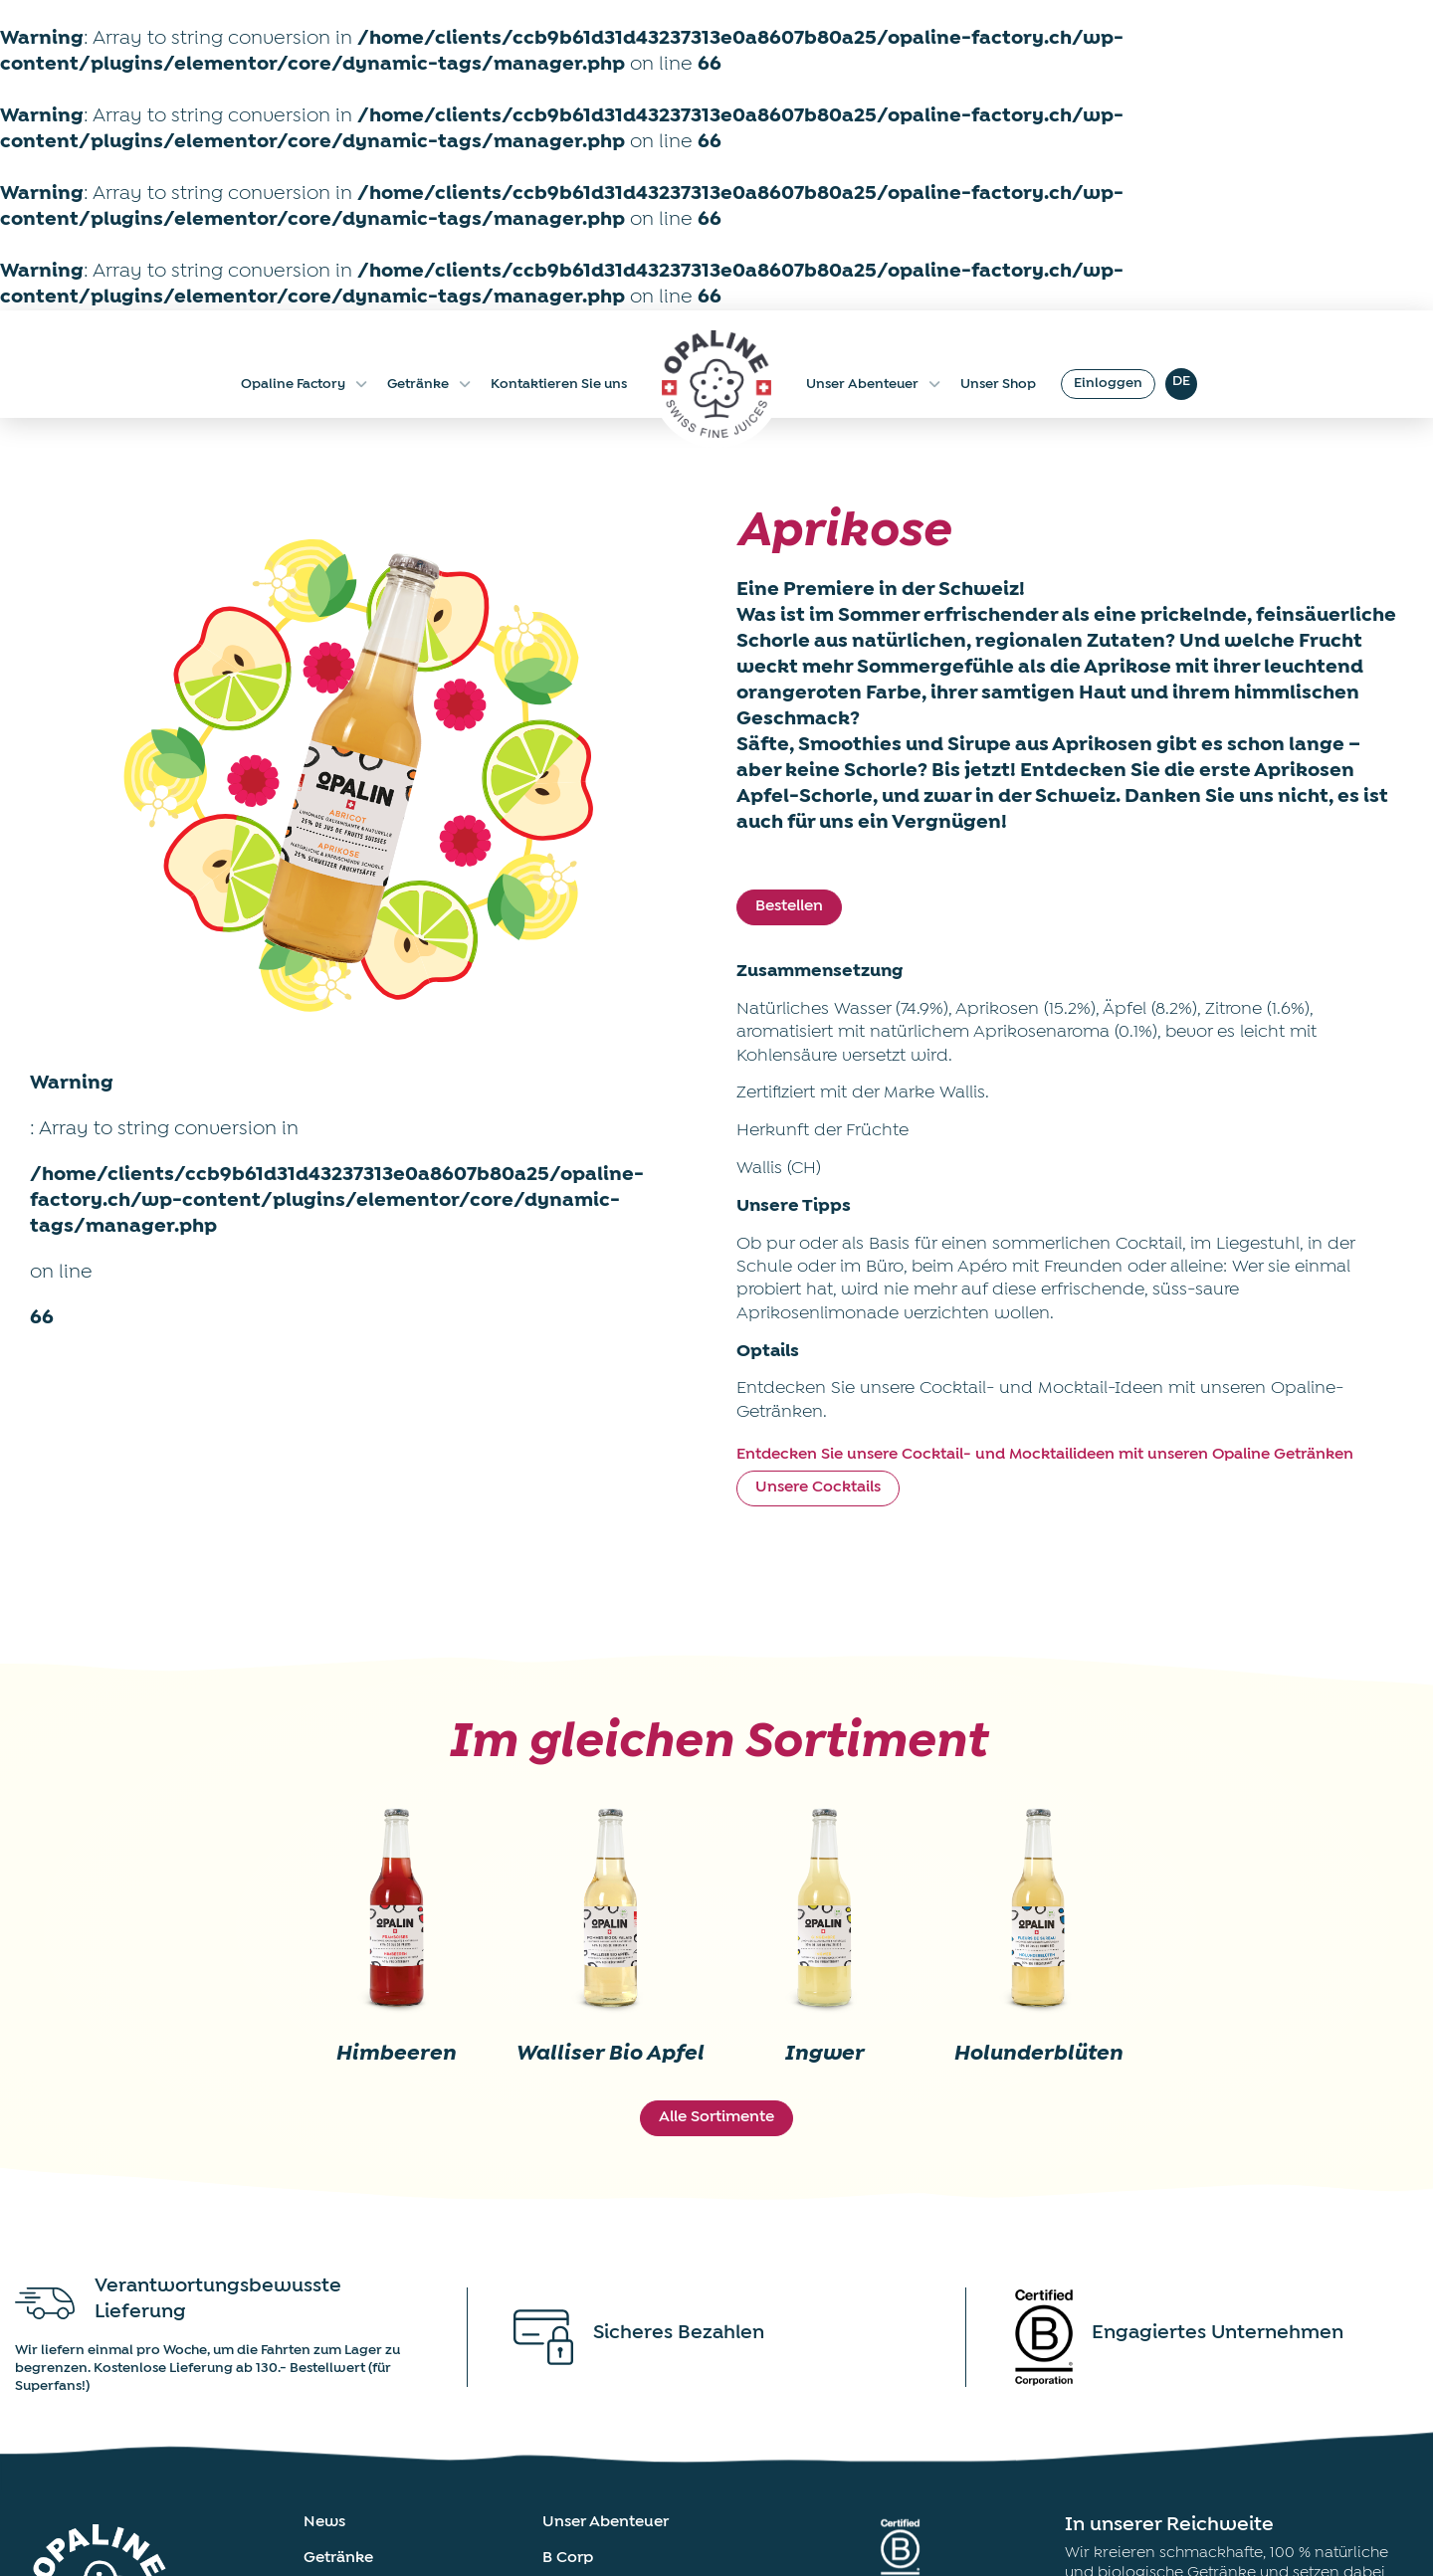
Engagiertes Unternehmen (1217, 2332)
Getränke (429, 384)
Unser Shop (998, 384)
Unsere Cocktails (818, 1487)
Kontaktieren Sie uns (559, 384)
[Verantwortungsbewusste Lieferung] (45, 2303)
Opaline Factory (304, 384)
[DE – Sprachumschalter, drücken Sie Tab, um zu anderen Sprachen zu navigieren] (1181, 384)
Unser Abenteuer (873, 384)
